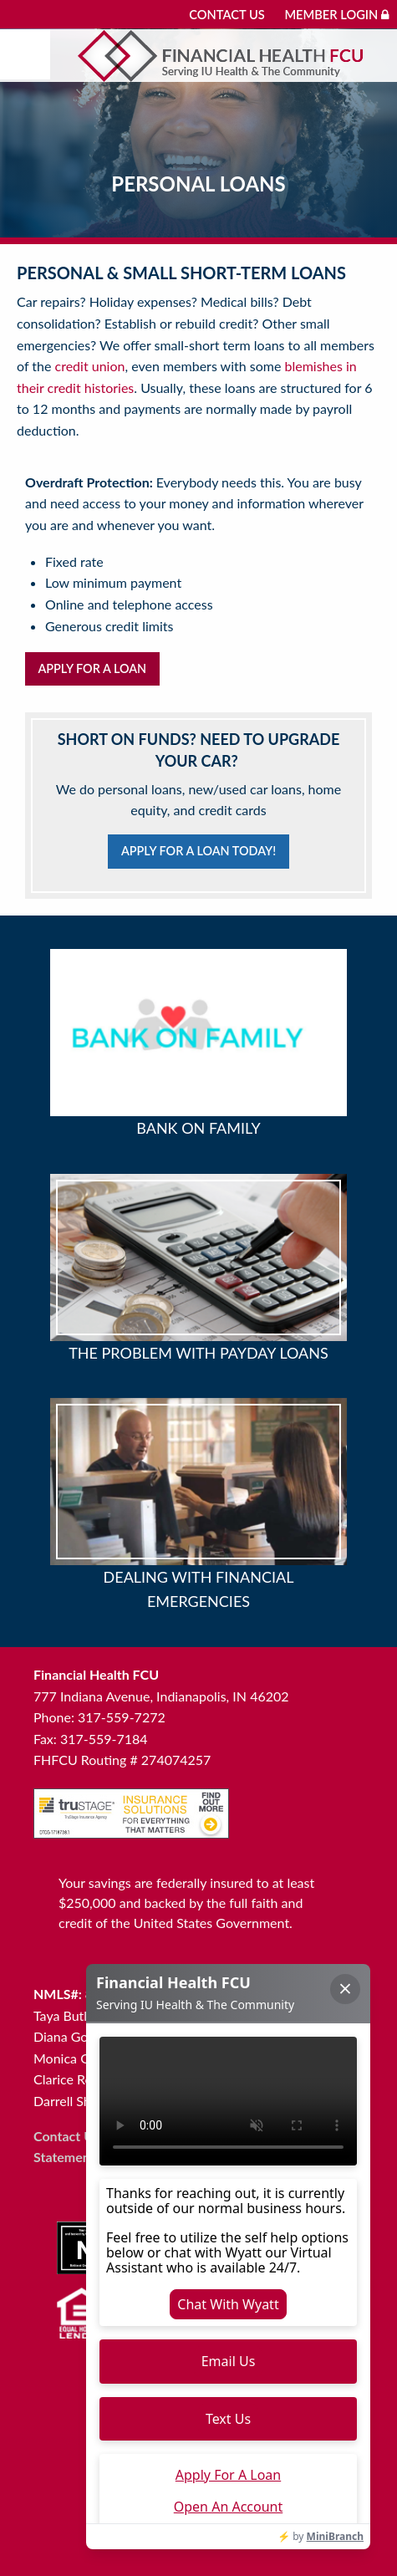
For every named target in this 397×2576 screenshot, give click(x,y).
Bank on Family (198, 1128)
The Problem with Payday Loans (198, 1353)
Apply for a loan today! (198, 851)
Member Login (336, 15)
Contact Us (227, 15)
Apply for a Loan (92, 668)
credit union (90, 366)
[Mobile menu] (25, 54)
